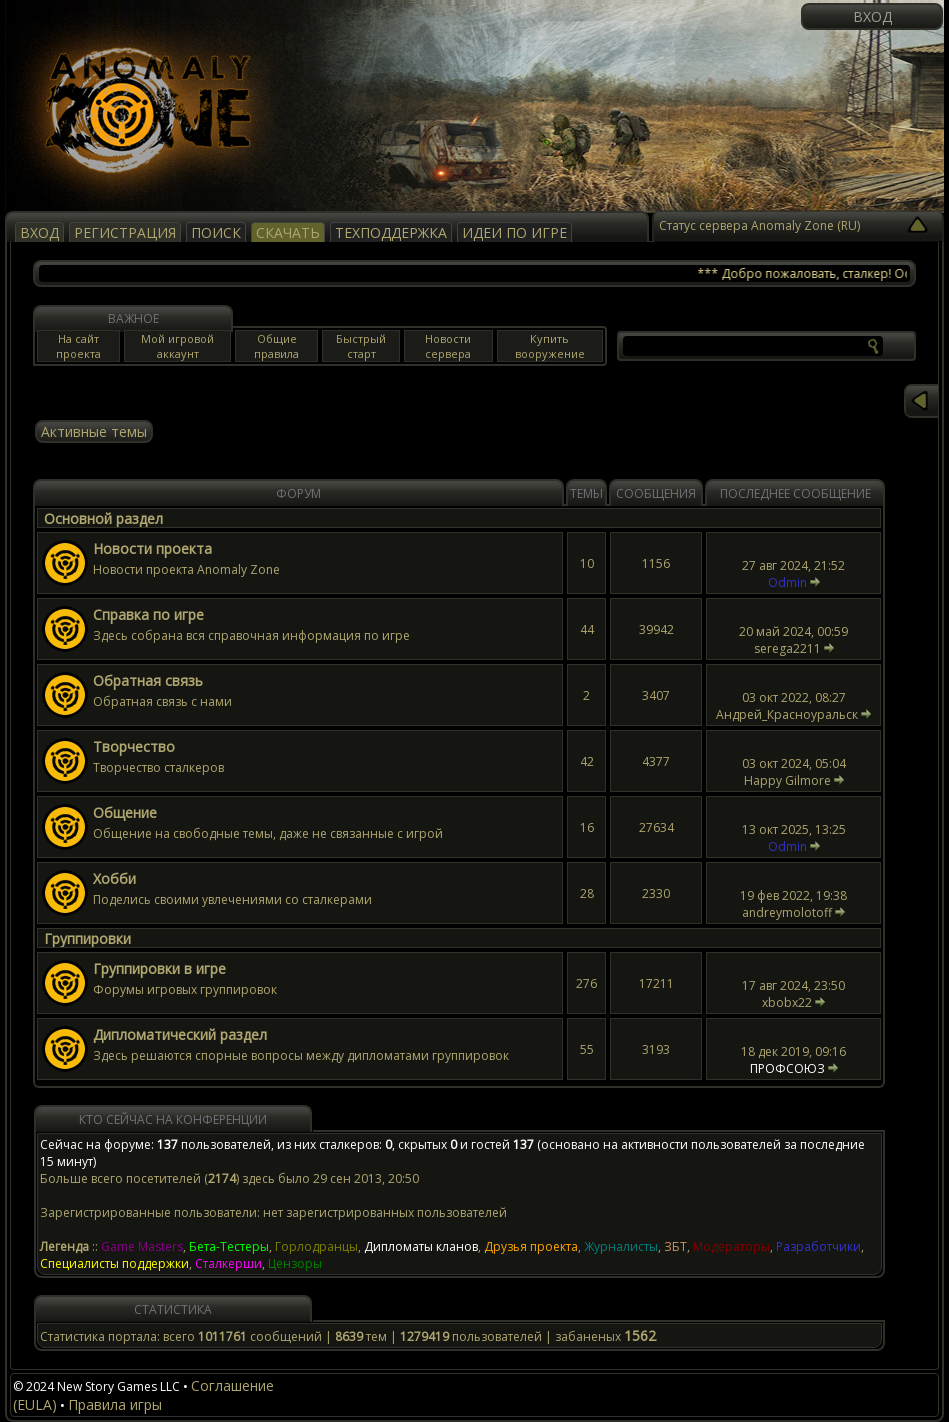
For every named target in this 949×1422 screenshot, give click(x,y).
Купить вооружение (550, 346)
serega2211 (787, 648)
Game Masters (142, 1246)
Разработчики (818, 1246)
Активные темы (94, 431)
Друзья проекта (531, 1246)
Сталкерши (228, 1263)
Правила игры (115, 1404)
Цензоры (295, 1263)
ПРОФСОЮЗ (787, 1068)
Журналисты (621, 1246)
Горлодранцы (316, 1246)
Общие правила (276, 346)
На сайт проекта (78, 346)
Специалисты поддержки (114, 1263)
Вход (872, 16)
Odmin (787, 582)
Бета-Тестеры (229, 1246)
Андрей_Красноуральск (787, 714)
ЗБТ (675, 1246)
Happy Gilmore (787, 780)
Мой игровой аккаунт (177, 346)
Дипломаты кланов (421, 1246)
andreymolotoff (787, 912)
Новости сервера (448, 346)
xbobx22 (787, 1002)
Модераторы (731, 1246)
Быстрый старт (361, 346)
